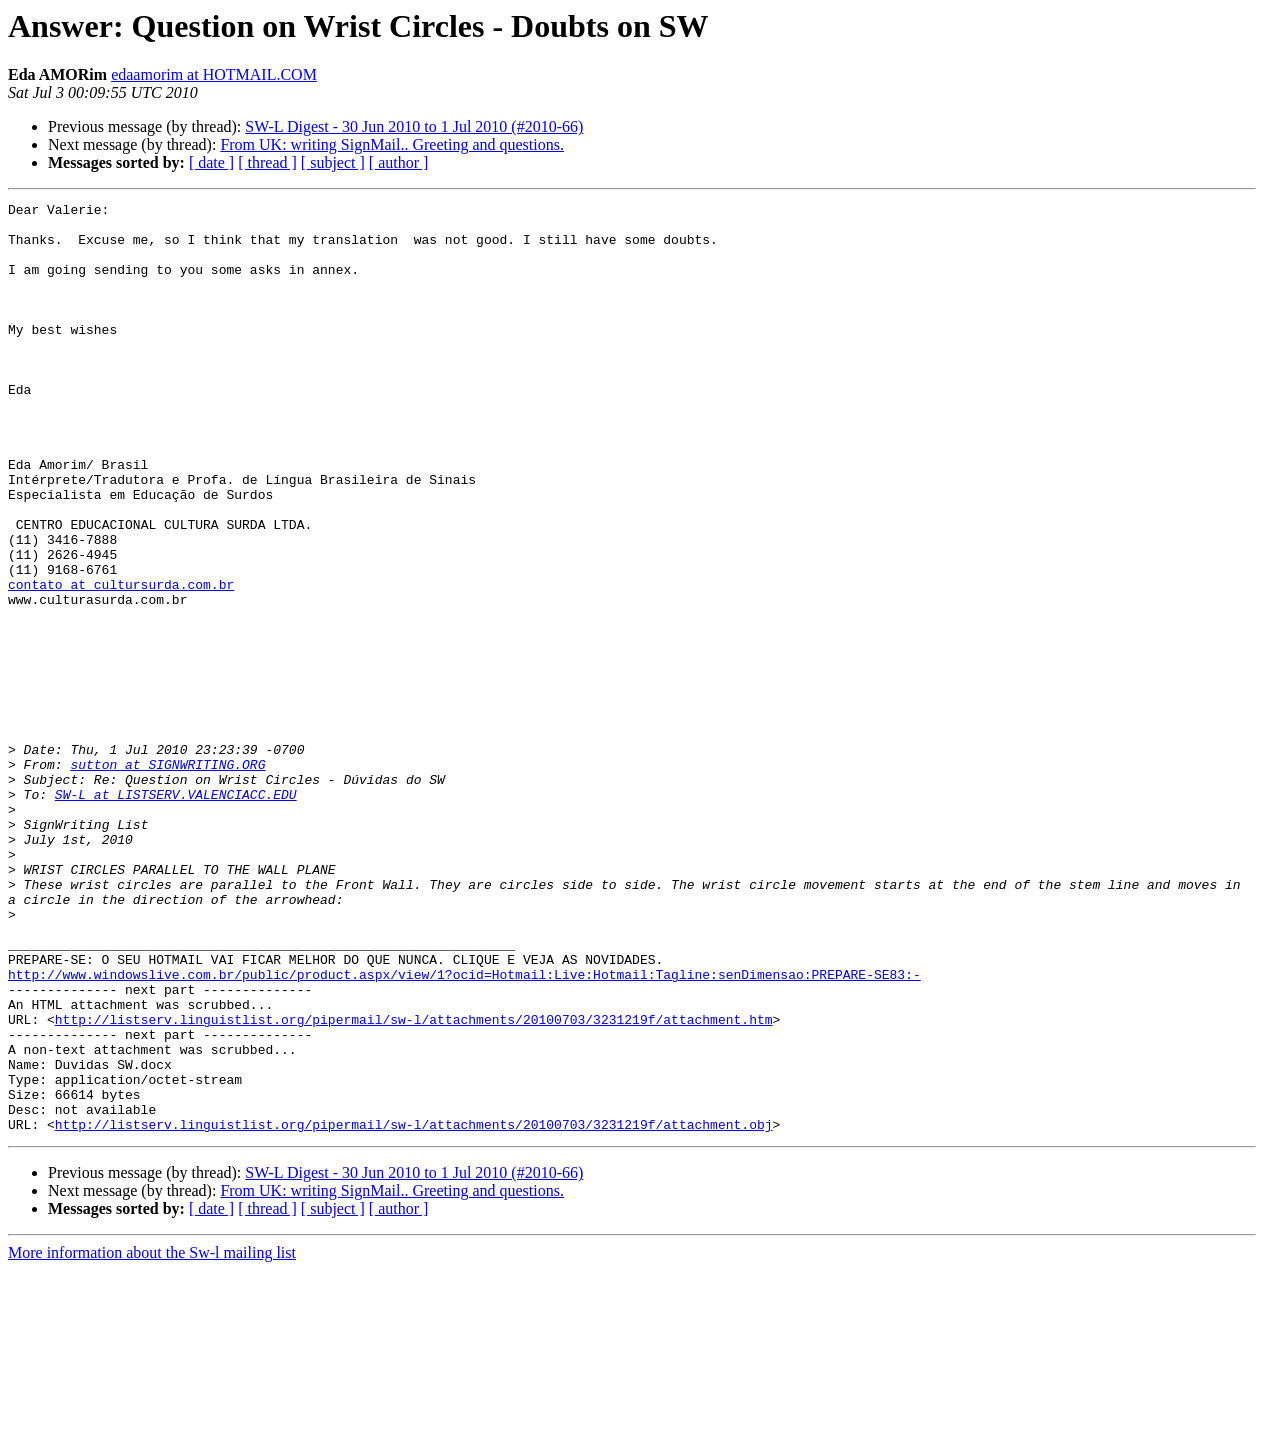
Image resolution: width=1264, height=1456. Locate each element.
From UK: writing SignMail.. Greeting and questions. (392, 144)
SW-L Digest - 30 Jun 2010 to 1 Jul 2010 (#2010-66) (414, 126)
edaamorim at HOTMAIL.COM (214, 74)
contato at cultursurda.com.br (121, 662)
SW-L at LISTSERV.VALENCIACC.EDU (176, 914)
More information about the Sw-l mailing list (152, 1438)
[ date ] (211, 162)
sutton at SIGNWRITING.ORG (167, 878)
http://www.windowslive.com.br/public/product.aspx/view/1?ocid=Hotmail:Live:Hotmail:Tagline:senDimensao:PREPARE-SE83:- (464, 1130)
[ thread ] (267, 162)
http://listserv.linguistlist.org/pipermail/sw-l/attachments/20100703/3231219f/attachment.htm (414, 1184)
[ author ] (399, 162)
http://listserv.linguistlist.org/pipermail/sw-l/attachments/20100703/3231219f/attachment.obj (414, 1310)
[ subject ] (333, 162)
